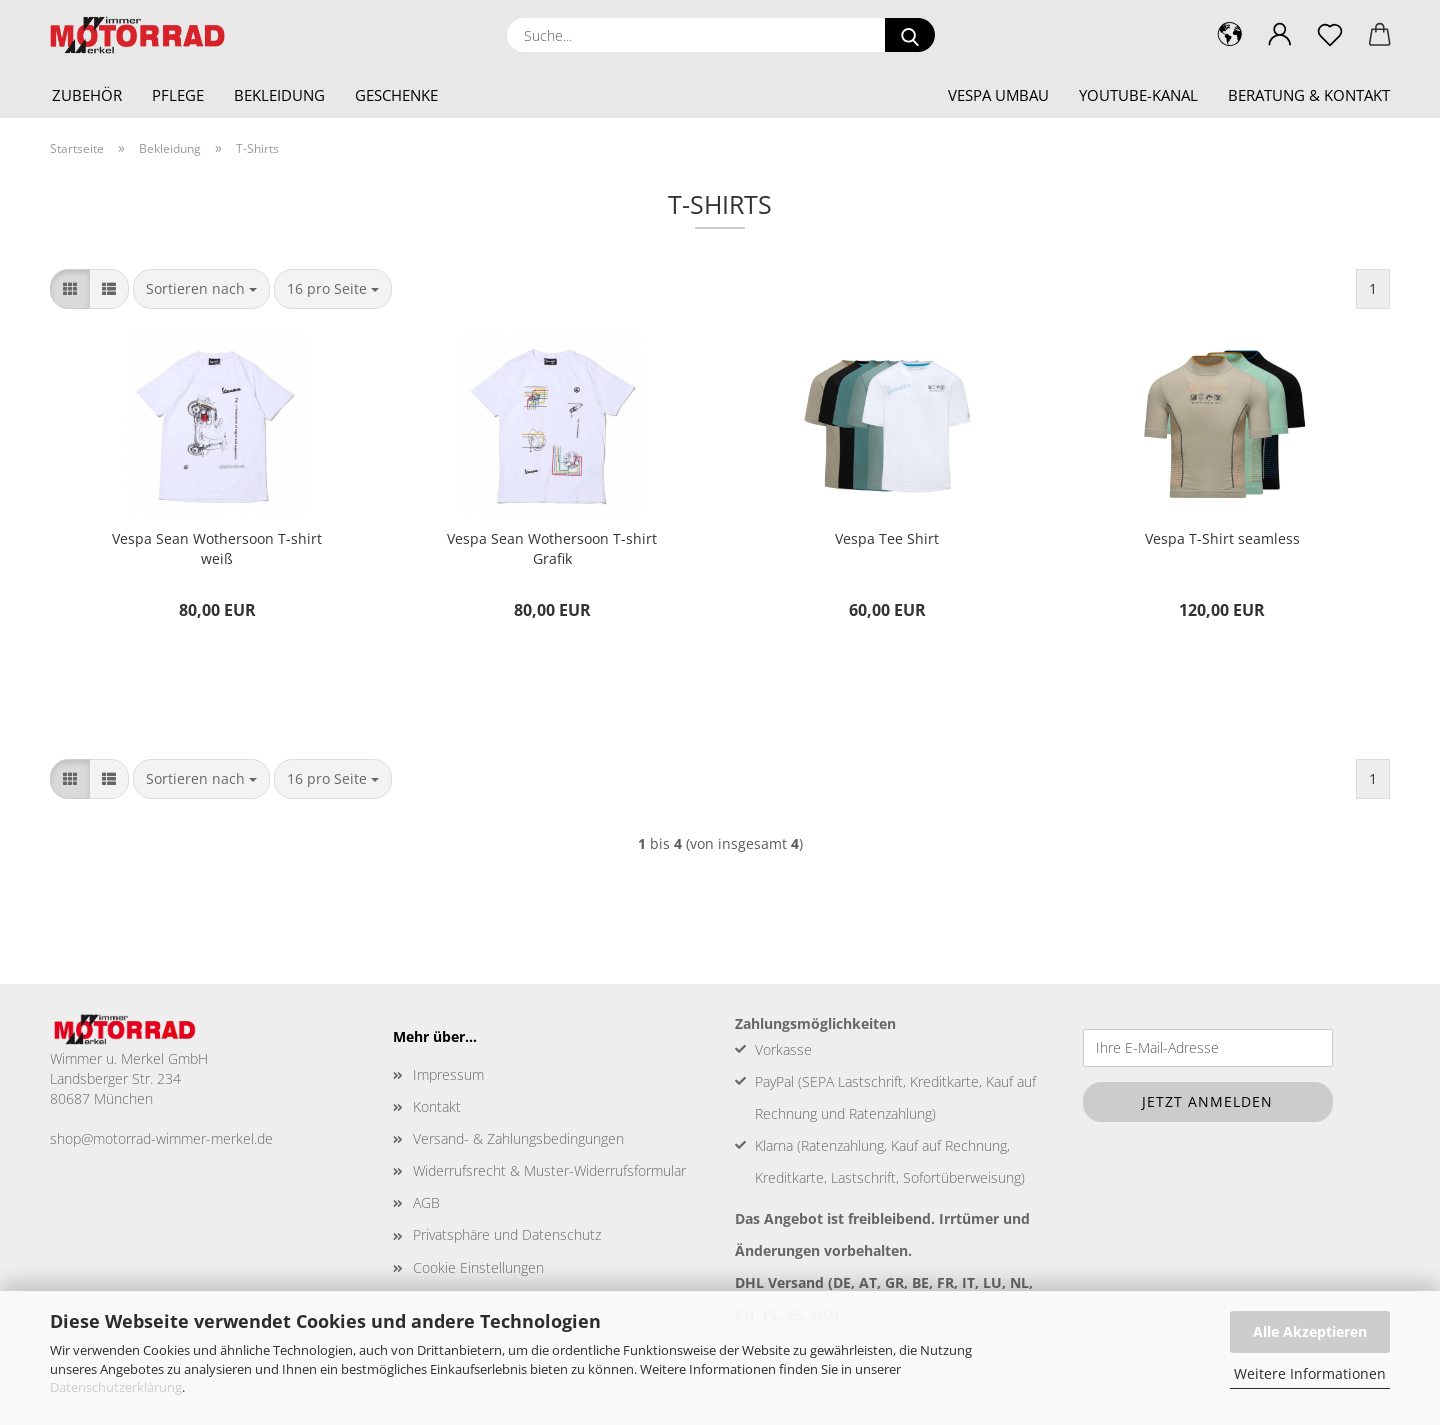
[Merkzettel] (1330, 35)
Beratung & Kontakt (1309, 95)
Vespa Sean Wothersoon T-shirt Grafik (552, 548)
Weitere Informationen (1310, 1373)
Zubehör (87, 95)
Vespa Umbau (998, 95)
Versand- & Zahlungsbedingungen (518, 1138)
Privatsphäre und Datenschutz (507, 1234)
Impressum (448, 1074)
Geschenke (396, 95)
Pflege (178, 95)
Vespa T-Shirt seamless (1222, 538)
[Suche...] (910, 35)
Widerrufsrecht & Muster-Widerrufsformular (549, 1170)
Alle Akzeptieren (1310, 1331)
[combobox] (201, 289)
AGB (426, 1202)
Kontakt (437, 1106)
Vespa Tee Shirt (887, 538)
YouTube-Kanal (1138, 95)
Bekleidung (279, 95)
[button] (1280, 35)
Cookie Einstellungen (478, 1267)
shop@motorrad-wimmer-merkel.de (161, 1138)
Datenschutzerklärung (116, 1387)
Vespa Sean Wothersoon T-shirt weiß (217, 548)
